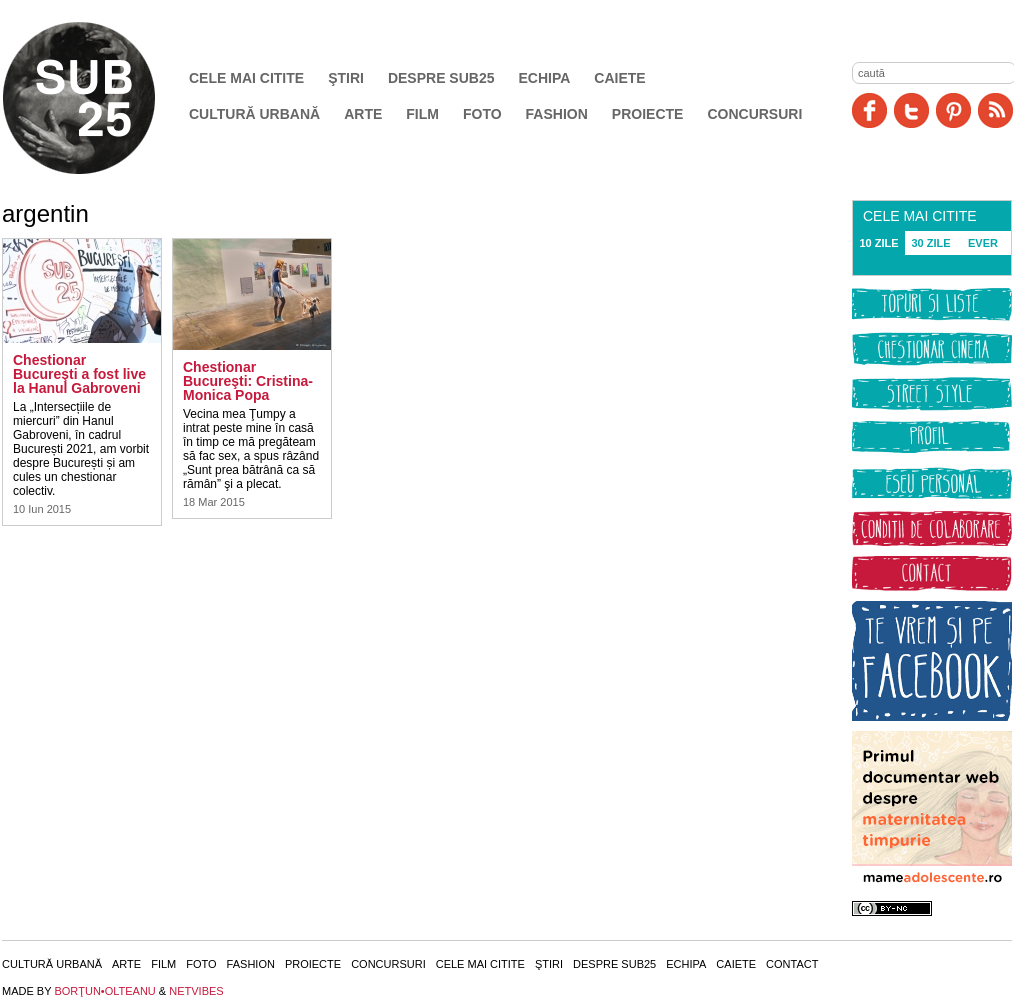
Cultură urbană (254, 114)
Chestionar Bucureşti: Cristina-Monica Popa (248, 381)
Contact (792, 964)
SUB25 (102, 98)
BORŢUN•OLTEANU (104, 991)
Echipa (545, 78)
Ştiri (346, 78)
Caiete (619, 78)
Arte (363, 114)
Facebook (869, 110)
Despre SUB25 (441, 78)
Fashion (557, 114)
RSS (995, 110)
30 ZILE (930, 243)
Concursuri (754, 114)
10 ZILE (878, 243)
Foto (482, 114)
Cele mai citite (246, 78)
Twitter (911, 110)
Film (422, 114)
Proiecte (648, 114)
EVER (983, 243)
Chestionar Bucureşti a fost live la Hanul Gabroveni (79, 374)
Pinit (953, 110)
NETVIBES (196, 991)
